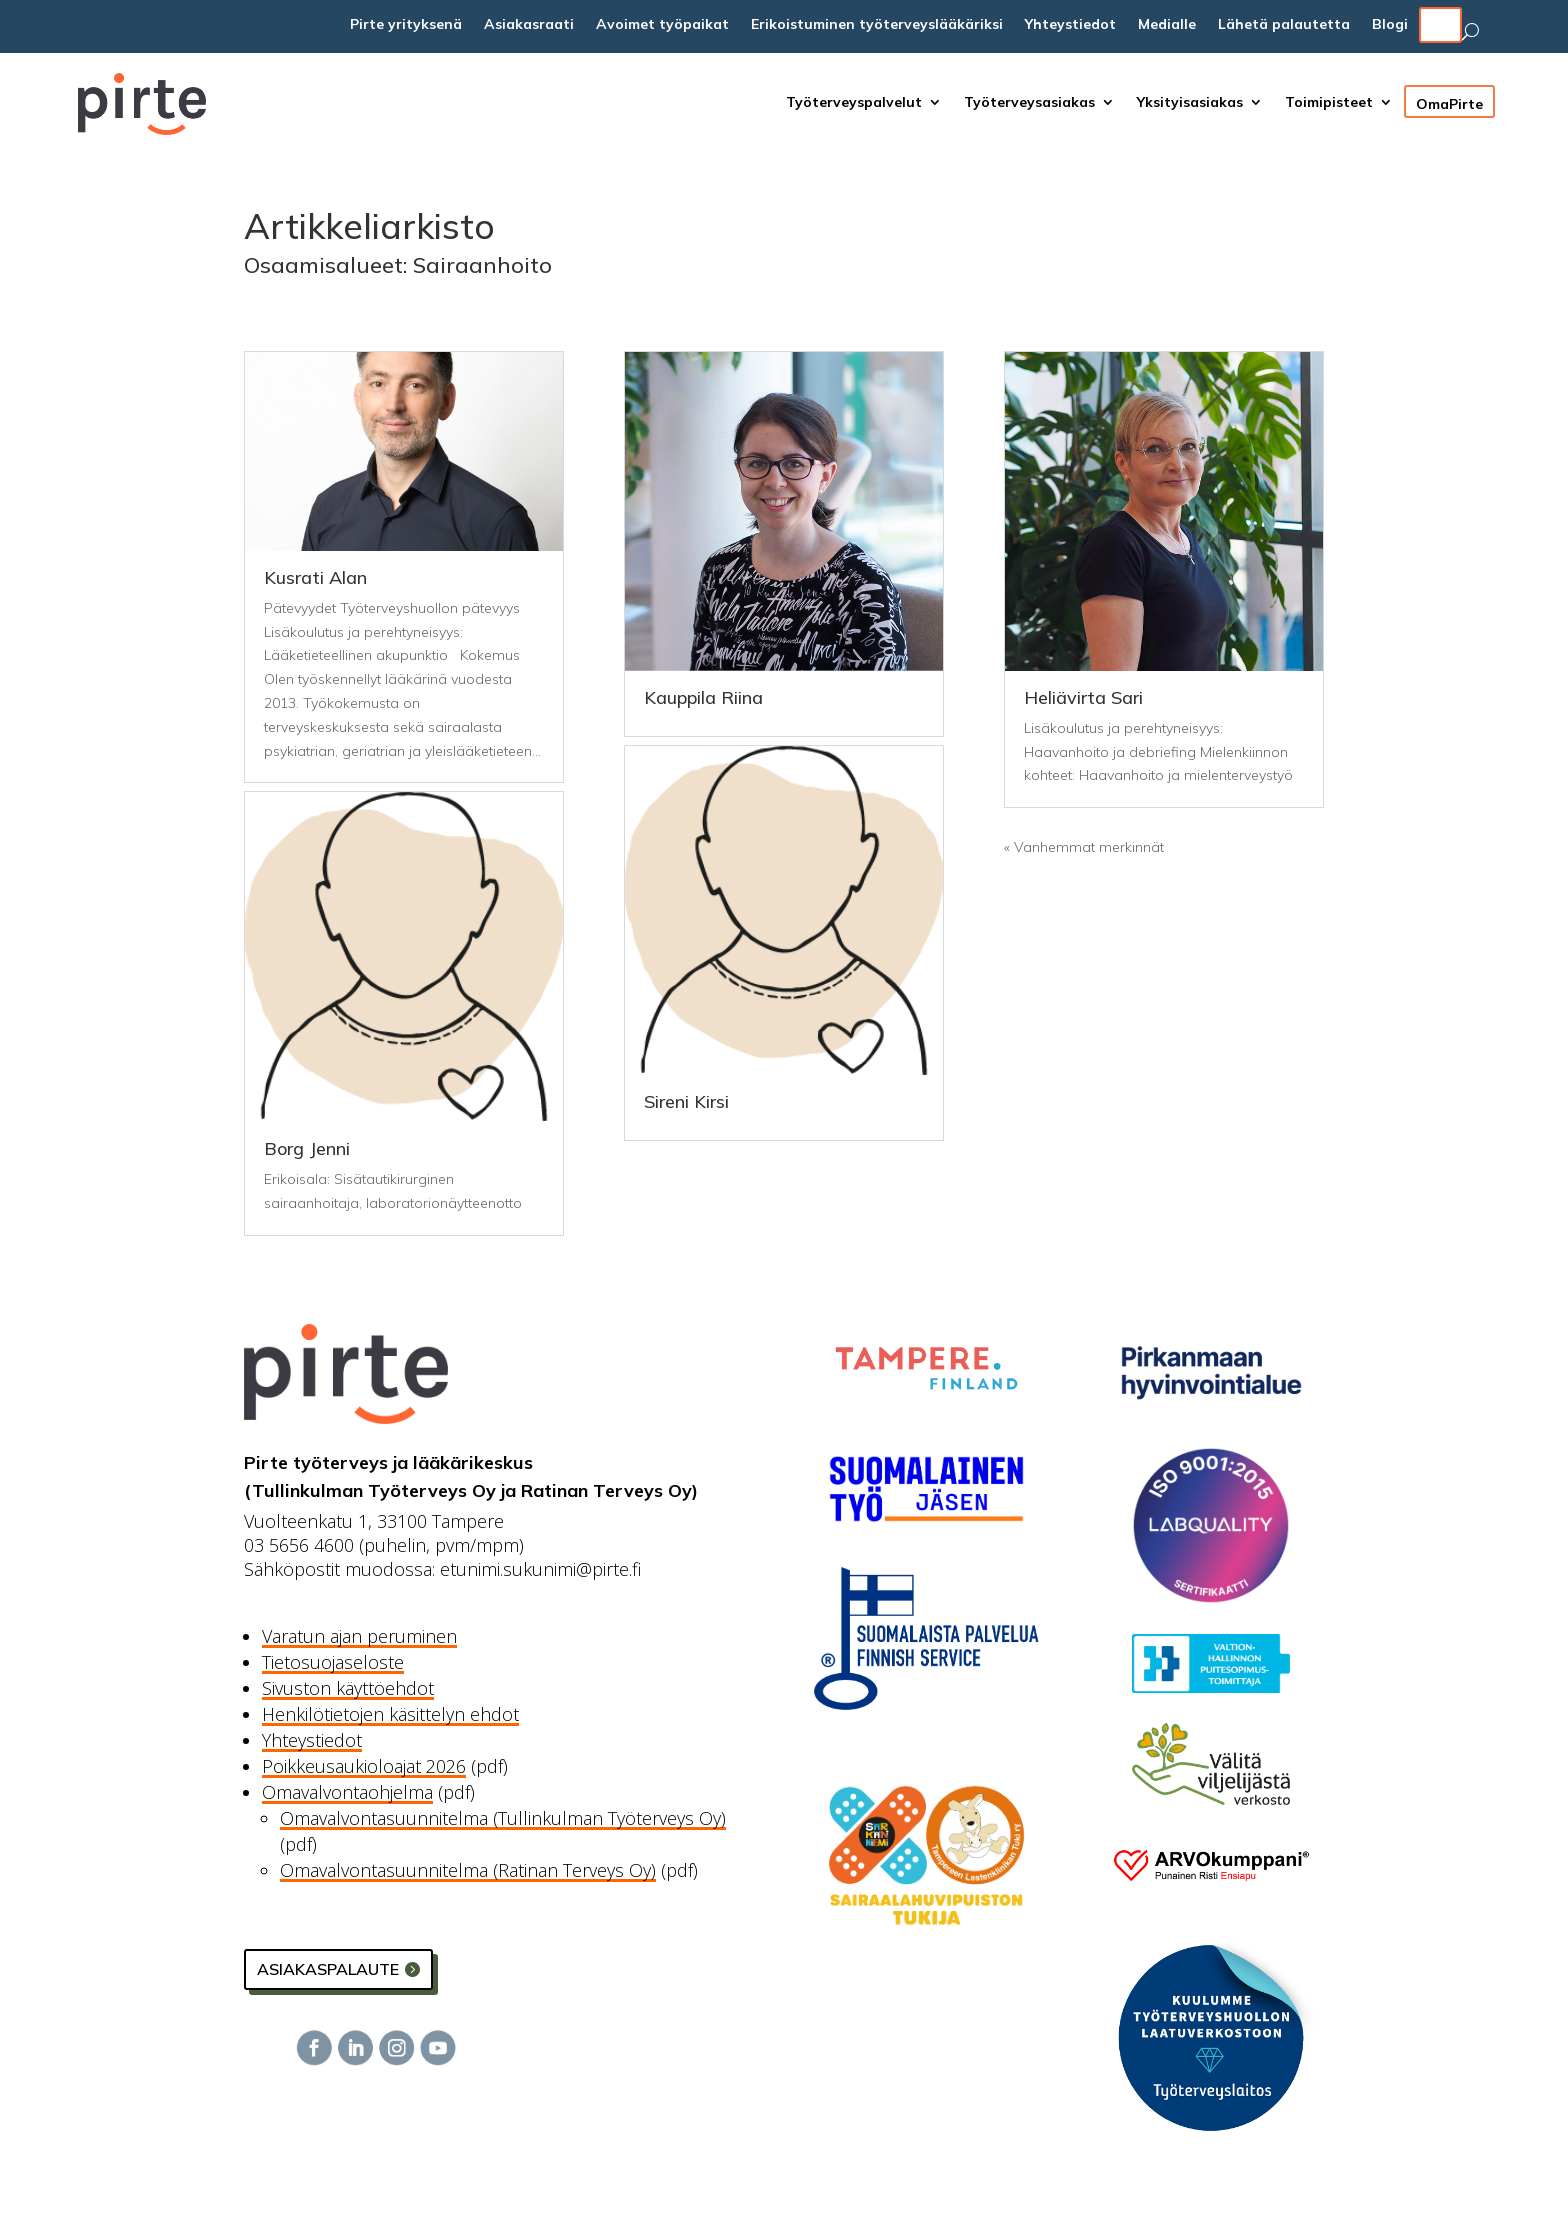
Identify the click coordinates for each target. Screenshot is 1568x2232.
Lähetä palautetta (1284, 25)
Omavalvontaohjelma (347, 1792)
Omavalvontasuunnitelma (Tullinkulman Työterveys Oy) (503, 1818)
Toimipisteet (1329, 103)
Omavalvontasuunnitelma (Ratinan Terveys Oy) (468, 1870)
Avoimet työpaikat (662, 25)
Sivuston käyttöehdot (348, 1688)
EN (1440, 25)
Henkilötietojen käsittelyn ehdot (390, 1714)
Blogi (1390, 25)
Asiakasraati (529, 25)
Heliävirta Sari (1083, 697)
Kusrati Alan (315, 577)
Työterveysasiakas (1029, 103)
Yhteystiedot (1070, 25)
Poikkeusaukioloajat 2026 (364, 1766)
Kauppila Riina (703, 697)
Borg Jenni (307, 1148)
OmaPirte (1449, 101)
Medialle (1167, 25)
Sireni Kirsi (686, 1101)
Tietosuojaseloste (333, 1662)
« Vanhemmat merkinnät (1084, 847)
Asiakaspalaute (328, 1969)
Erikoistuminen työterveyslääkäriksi (877, 25)
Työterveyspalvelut (854, 103)
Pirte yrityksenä (406, 25)
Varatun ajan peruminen (359, 1636)
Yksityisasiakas (1190, 103)
